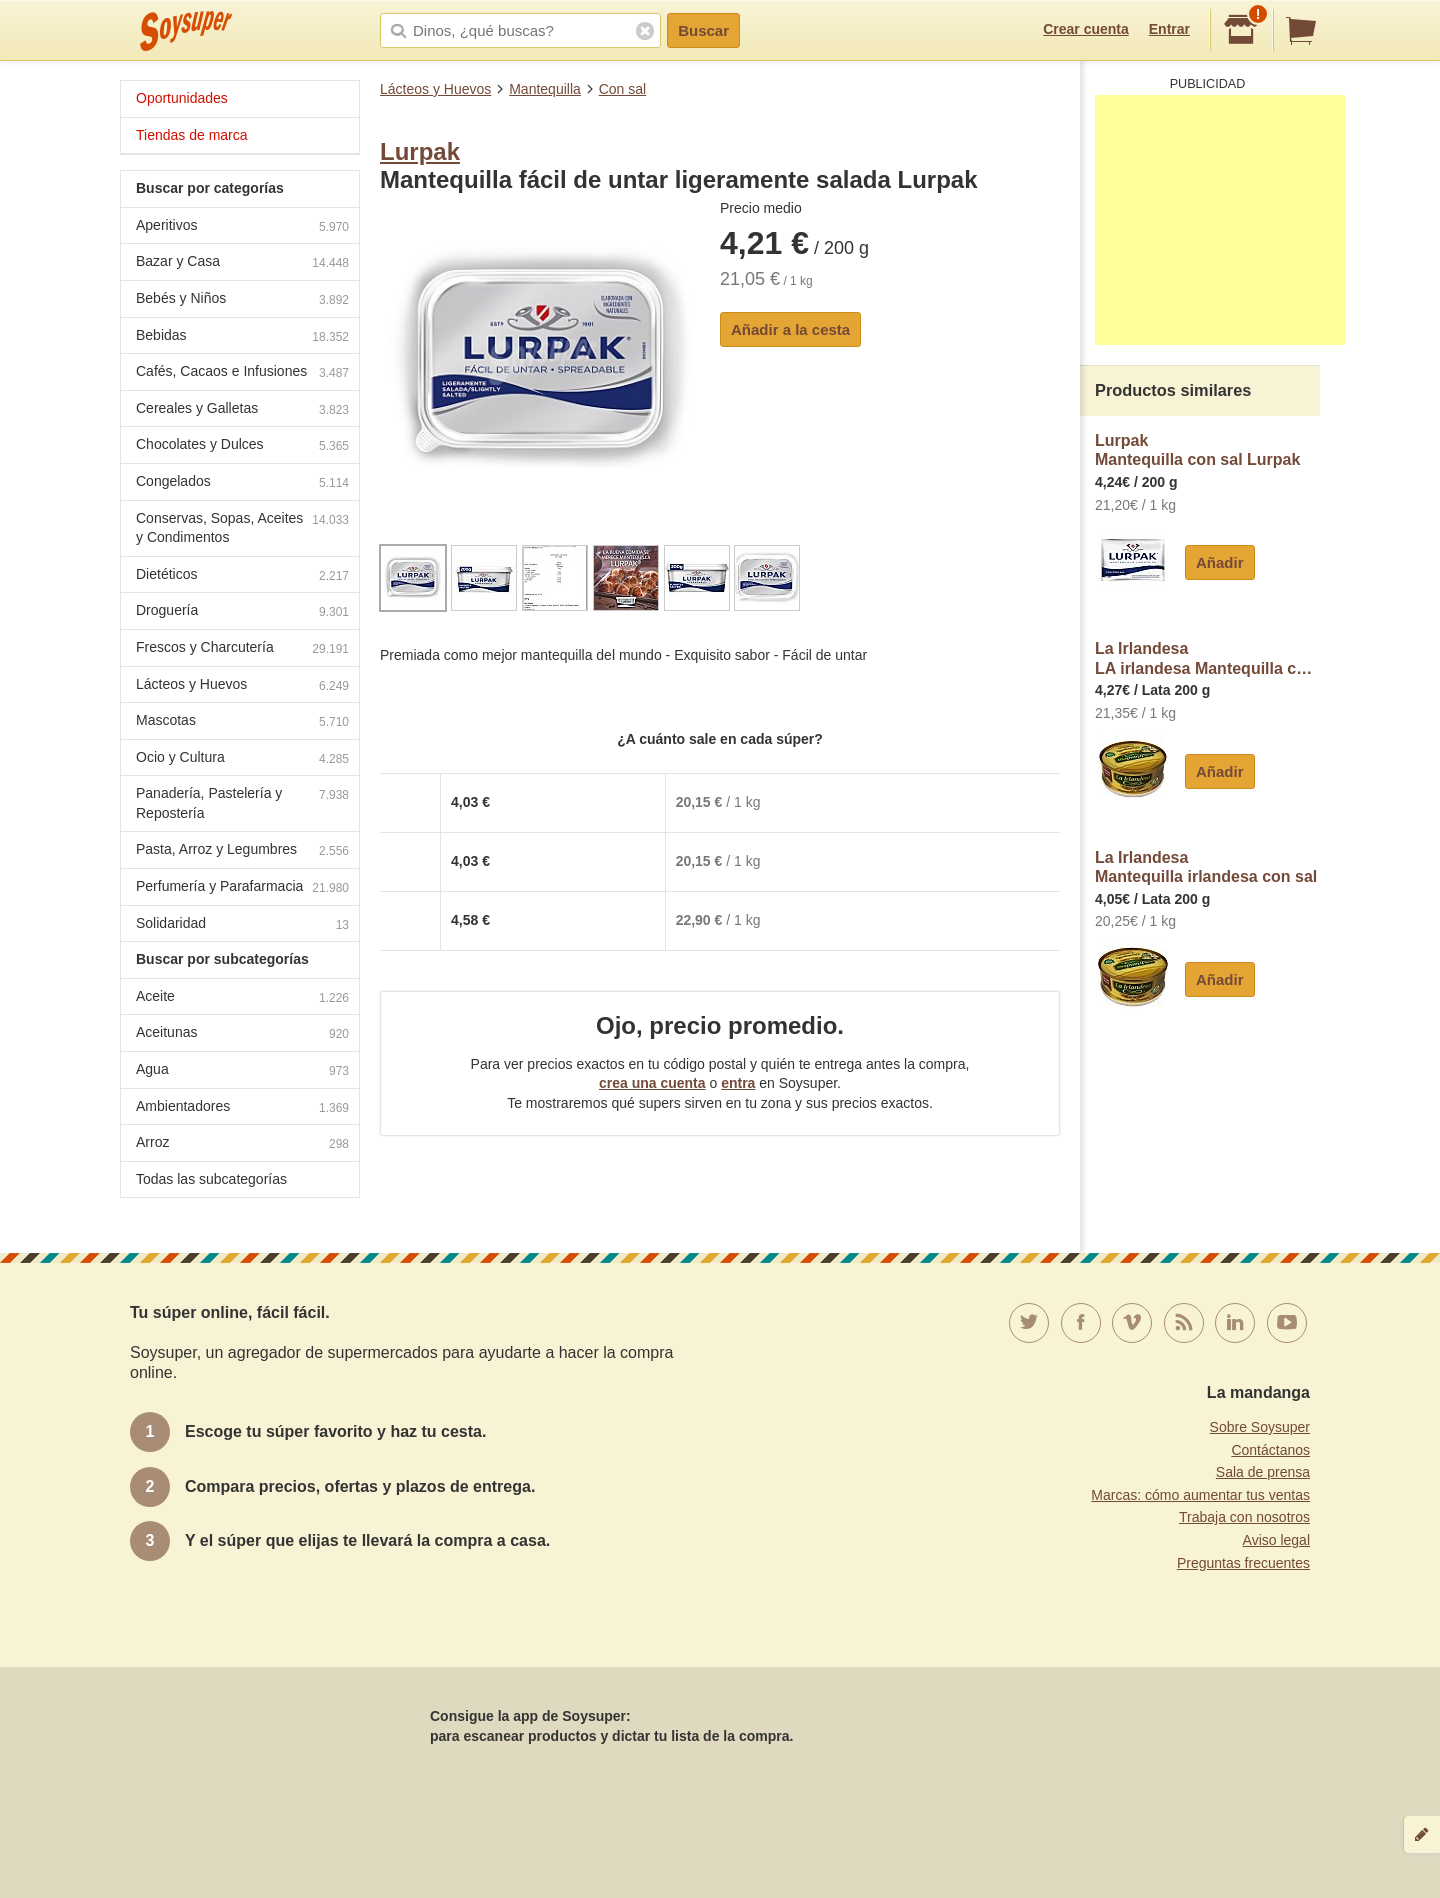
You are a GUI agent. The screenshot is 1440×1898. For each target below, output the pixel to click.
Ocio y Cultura (242, 759)
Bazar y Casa (242, 263)
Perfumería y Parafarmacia (242, 888)
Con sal (622, 89)
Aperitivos (242, 227)
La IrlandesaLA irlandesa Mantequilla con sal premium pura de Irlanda (1207, 658)
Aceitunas (242, 1034)
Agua (242, 1071)
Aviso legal (1276, 1540)
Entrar (1169, 29)
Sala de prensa (1263, 1472)
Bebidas (242, 337)
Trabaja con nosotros (1244, 1517)
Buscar (703, 30)
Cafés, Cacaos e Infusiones (242, 373)
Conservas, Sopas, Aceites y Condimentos (242, 528)
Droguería (242, 612)
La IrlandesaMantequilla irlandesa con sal (1206, 867)
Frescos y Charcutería (242, 649)
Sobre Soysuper (1260, 1427)
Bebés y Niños (242, 300)
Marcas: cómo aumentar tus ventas (1200, 1495)
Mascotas (242, 722)
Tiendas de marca (192, 135)
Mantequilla (545, 89)
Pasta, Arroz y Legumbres (242, 851)
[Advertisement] (1220, 220)
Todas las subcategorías (211, 1179)
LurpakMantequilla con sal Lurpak (1197, 450)
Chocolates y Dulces (242, 446)
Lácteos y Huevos (435, 89)
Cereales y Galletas (242, 410)
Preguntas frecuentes (1243, 1563)
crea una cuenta (652, 1083)
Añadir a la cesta (790, 329)
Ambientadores (242, 1108)
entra (738, 1083)
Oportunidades (182, 98)
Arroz (242, 1144)
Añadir (1220, 562)
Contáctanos (1270, 1450)
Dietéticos (242, 576)
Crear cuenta (1086, 29)
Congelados (242, 483)
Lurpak (420, 151)
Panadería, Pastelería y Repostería (242, 803)
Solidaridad (242, 925)
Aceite (242, 998)
